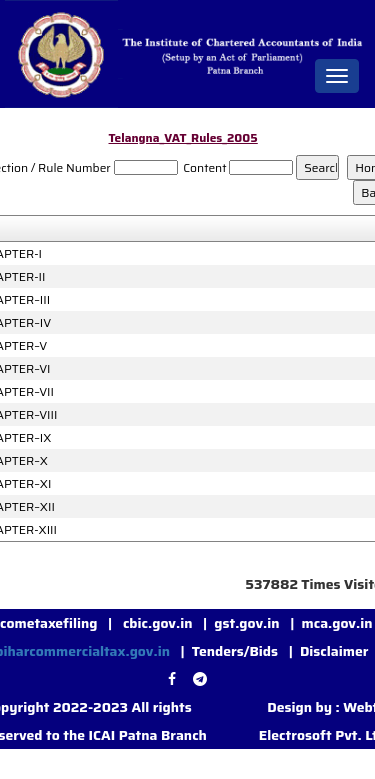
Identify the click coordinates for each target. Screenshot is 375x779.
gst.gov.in (248, 623)
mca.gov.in (336, 623)
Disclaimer (334, 651)
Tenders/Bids (235, 651)
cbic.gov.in (159, 623)
